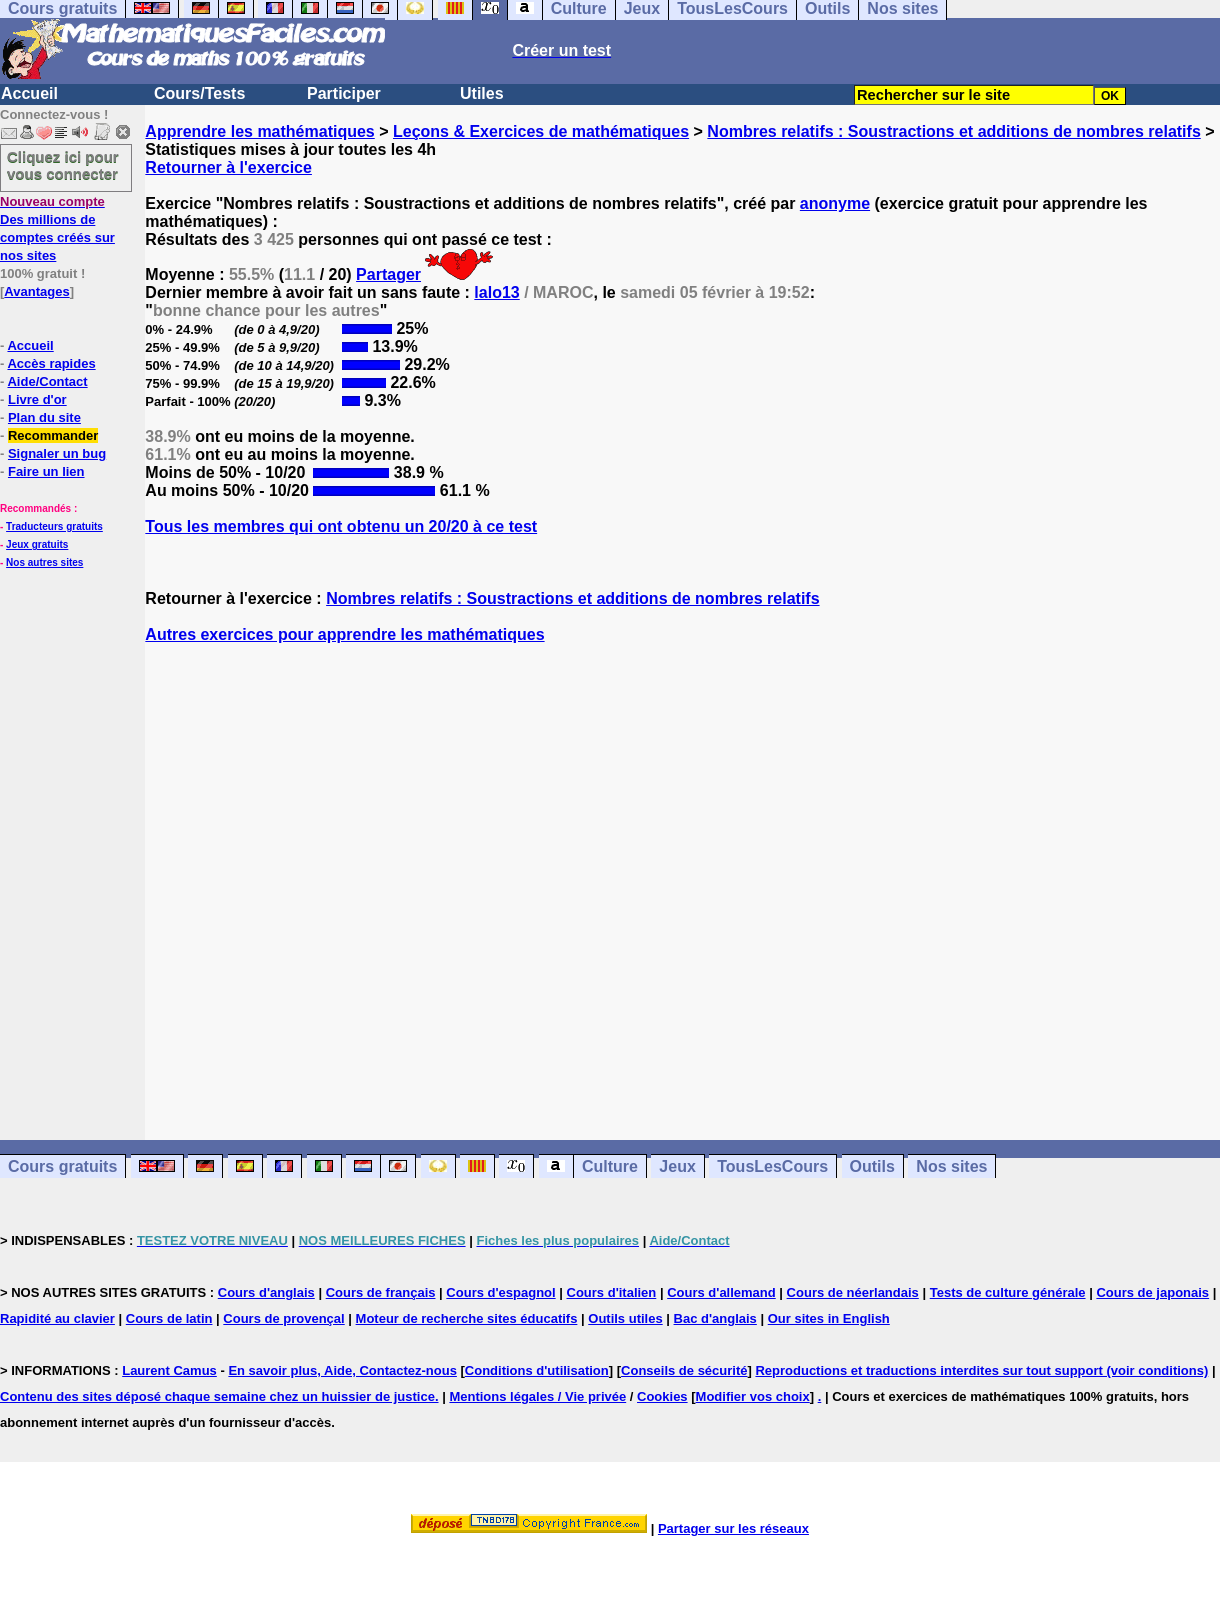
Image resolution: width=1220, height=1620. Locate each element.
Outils (872, 1166)
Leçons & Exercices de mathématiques (541, 131)
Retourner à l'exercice (228, 167)
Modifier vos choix (753, 1396)
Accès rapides (51, 363)
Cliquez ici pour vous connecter (63, 165)
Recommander (53, 435)
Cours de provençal (283, 1318)
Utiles (482, 93)
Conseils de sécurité (684, 1370)
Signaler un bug (57, 453)
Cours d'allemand (721, 1292)
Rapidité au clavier (57, 1318)
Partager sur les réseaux (733, 1528)
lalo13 (496, 292)
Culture (610, 1166)
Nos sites (951, 1166)
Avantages (36, 291)
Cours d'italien (612, 1292)
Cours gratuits (62, 1166)
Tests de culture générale (1008, 1292)
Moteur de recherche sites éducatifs (467, 1318)
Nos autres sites (44, 562)
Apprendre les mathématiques (259, 131)
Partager (388, 274)
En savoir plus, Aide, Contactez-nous (342, 1370)
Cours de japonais (1152, 1292)
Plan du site (44, 417)
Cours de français (381, 1292)
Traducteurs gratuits (54, 526)
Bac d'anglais (715, 1318)
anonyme (835, 203)
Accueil (29, 93)
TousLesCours (772, 1166)
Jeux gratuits (37, 544)
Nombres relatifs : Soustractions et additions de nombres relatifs (953, 131)
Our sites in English (829, 1318)
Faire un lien (46, 471)
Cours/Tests (199, 93)
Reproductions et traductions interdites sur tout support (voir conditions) (981, 1370)
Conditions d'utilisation (537, 1370)
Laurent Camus (169, 1370)
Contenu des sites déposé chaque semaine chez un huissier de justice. (219, 1396)
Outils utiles (625, 1318)
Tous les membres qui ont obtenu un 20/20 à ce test (341, 526)
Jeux (677, 1166)
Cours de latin (169, 1318)
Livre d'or (37, 399)
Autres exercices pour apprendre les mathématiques (344, 634)
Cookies (662, 1396)
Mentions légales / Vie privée (537, 1396)
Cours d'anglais (266, 1292)
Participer (344, 93)
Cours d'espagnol (500, 1292)
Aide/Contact (47, 381)
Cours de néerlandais (853, 1292)
